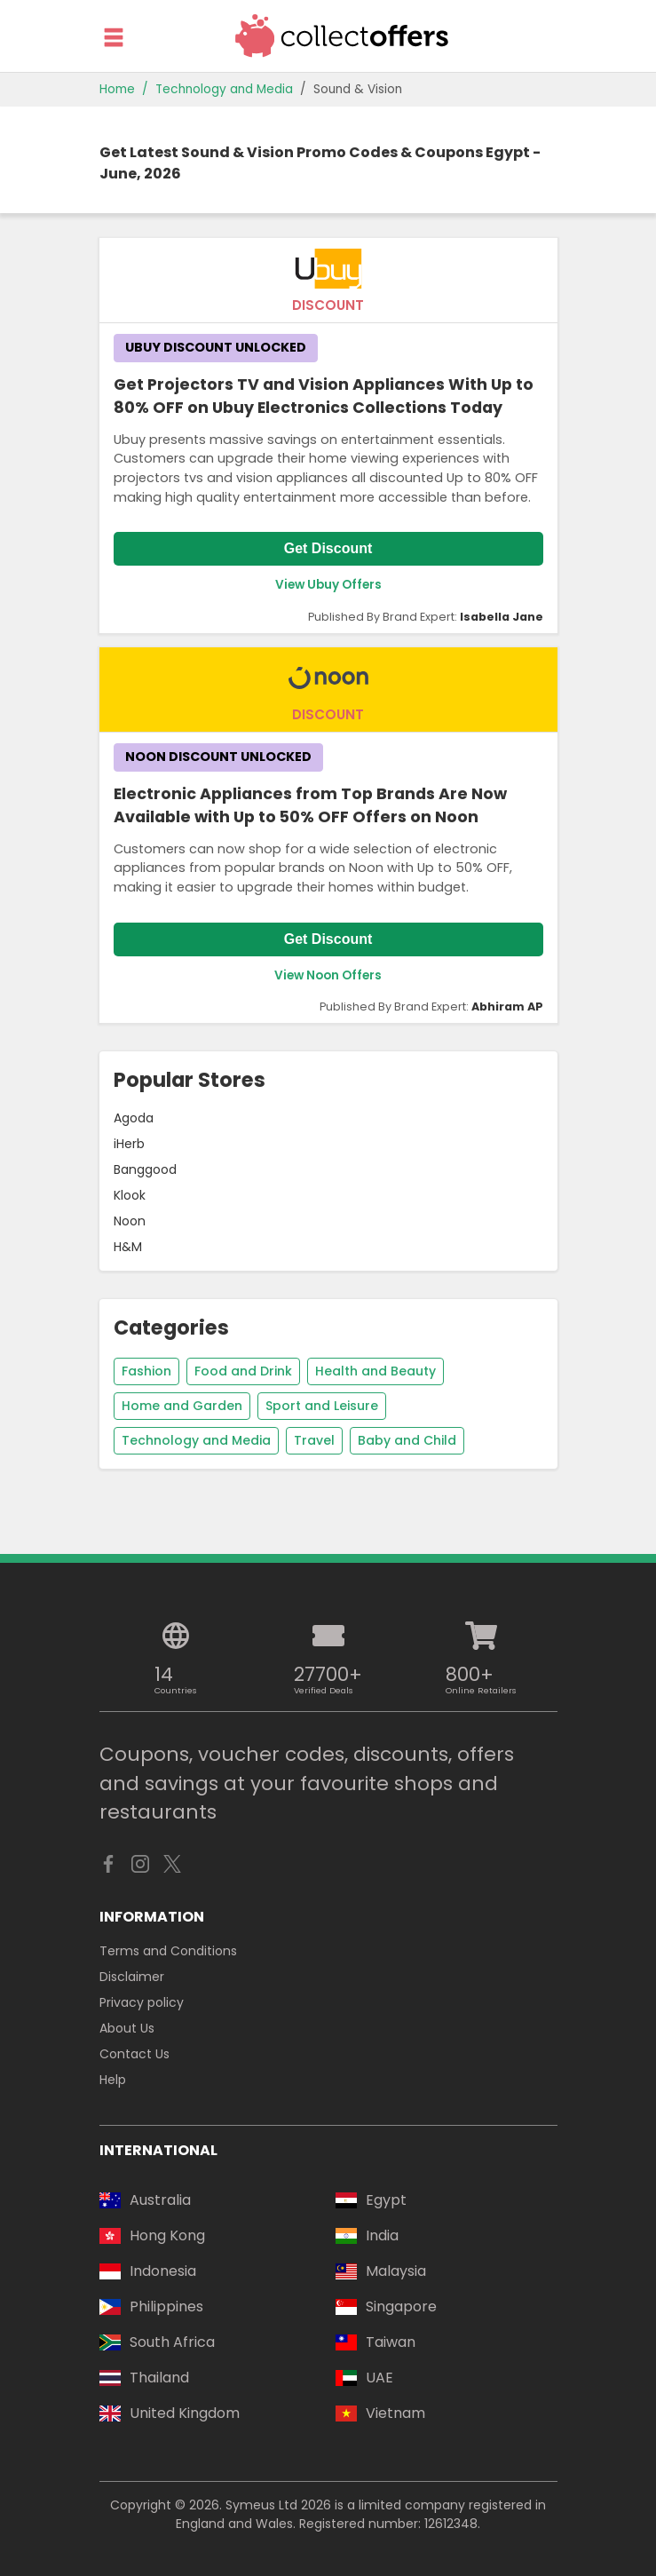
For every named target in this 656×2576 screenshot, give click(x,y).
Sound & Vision (357, 89)
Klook (130, 1195)
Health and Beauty (375, 1371)
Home (117, 89)
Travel (314, 1440)
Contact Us (134, 2054)
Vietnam (380, 2413)
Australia (145, 2200)
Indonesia (147, 2271)
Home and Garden (182, 1406)
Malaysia (381, 2271)
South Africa (157, 2342)
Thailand (144, 2377)
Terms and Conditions (168, 1951)
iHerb (129, 1144)
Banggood (145, 1169)
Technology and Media (224, 89)
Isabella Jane (501, 616)
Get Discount (328, 548)
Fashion (146, 1371)
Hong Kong (152, 2235)
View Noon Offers (328, 975)
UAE (364, 2377)
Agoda (134, 1118)
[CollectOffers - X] (172, 1868)
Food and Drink (243, 1371)
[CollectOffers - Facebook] (108, 1868)
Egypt (371, 2200)
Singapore (386, 2306)
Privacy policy (141, 2002)
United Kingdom (169, 2413)
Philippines (151, 2306)
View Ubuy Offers (328, 584)
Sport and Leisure (321, 1406)
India (367, 2235)
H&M (128, 1247)
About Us (126, 2028)
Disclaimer (131, 1977)
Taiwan (375, 2342)
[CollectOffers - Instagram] (140, 1868)
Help (112, 2080)
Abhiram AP (507, 1006)
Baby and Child (407, 1440)
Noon (130, 1221)
